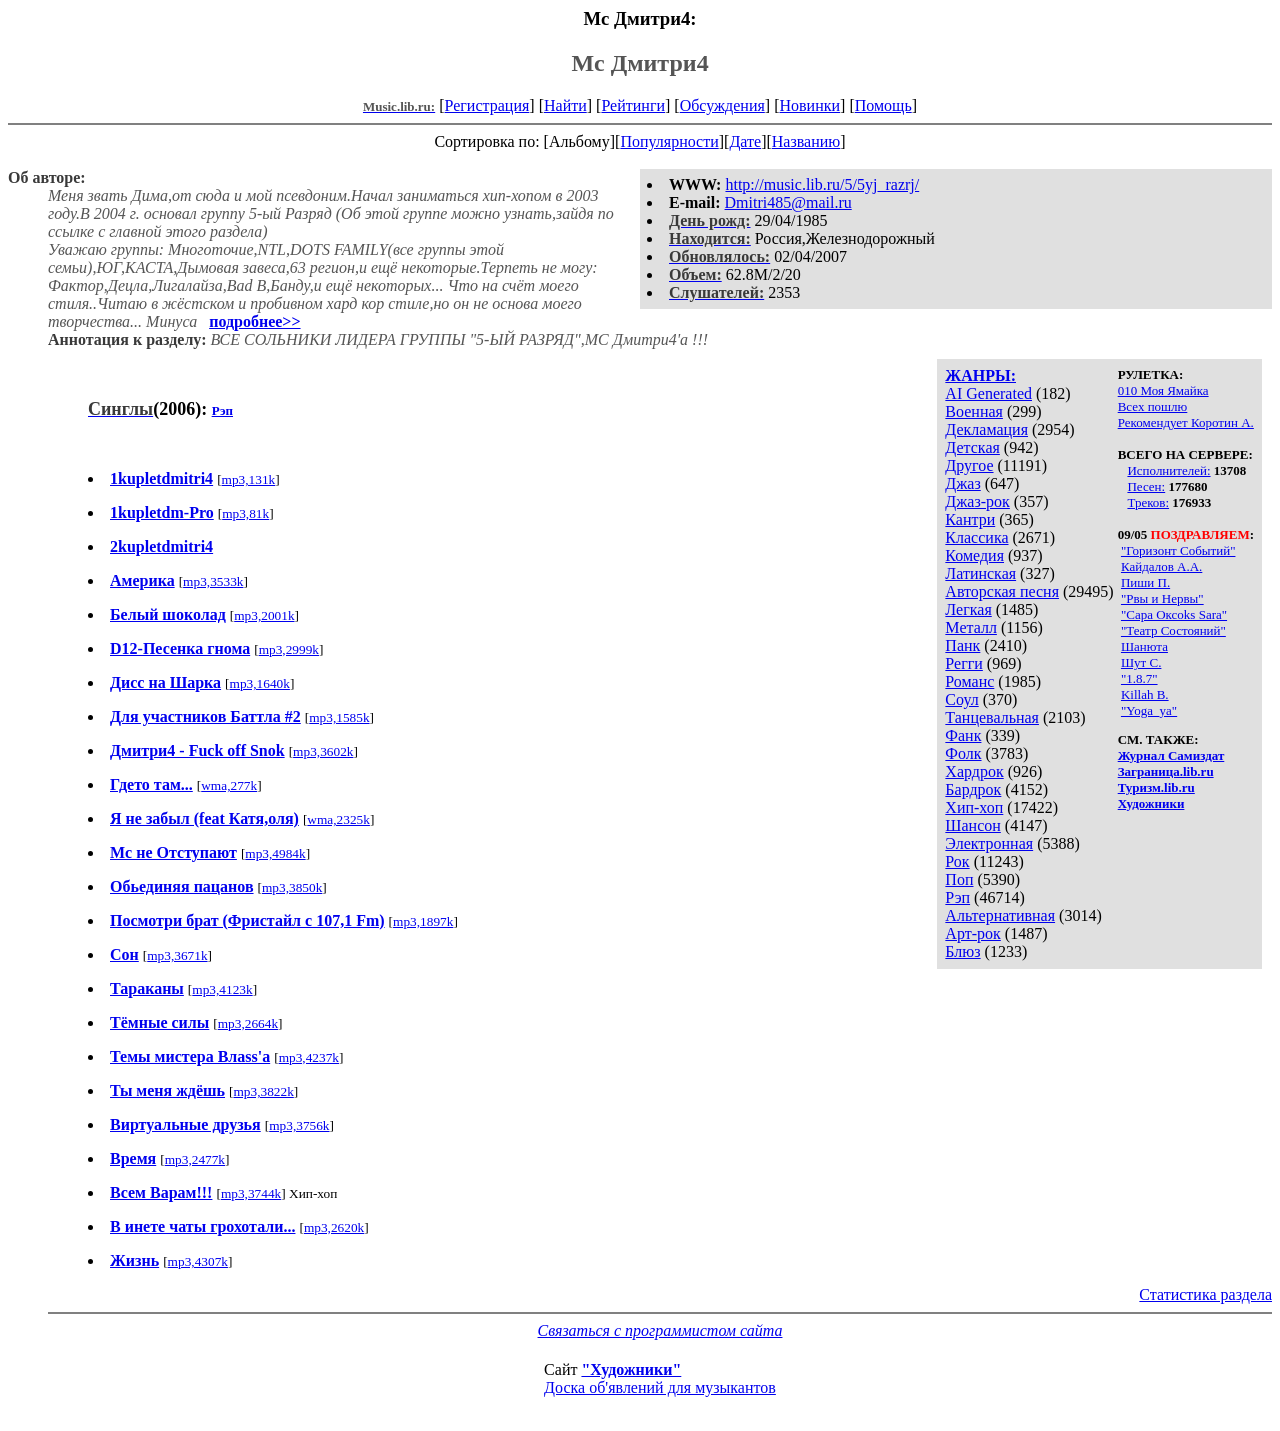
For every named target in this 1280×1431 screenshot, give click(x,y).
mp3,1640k (260, 683)
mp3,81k (245, 513)
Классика (976, 537)
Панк (962, 645)
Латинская (980, 573)
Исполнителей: (1168, 470)
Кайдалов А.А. (1161, 566)
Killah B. (1145, 694)
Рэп (957, 897)
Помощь (883, 105)
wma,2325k (338, 819)
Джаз (962, 483)
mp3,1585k (339, 717)
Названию (806, 141)
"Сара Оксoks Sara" (1174, 614)
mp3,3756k (299, 1125)
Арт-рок (972, 933)
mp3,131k (249, 479)
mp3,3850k (292, 887)
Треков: (1148, 502)
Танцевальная (992, 717)
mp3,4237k (309, 1057)
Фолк (963, 753)
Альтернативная (1000, 915)
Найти (565, 105)
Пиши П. (1145, 582)
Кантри (970, 519)
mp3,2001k (264, 615)
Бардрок (973, 789)
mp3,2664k (248, 1023)
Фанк (963, 735)
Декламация (986, 429)
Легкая (968, 609)
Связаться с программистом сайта (660, 1330)
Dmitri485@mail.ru (788, 202)
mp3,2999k (289, 649)
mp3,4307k (198, 1261)
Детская (972, 447)
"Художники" (631, 1369)
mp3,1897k (423, 921)
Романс (969, 681)
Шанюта (1144, 646)
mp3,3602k (323, 751)
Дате (745, 141)
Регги (963, 663)
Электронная (989, 843)
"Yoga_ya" (1149, 710)
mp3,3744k (251, 1193)
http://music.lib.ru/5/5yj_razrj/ (822, 184)
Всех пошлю (1153, 406)
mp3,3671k (177, 955)
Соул (961, 699)
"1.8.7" (1139, 678)
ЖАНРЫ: (980, 375)
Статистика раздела (1205, 1294)
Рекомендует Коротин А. (1186, 422)
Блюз (962, 951)
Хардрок (974, 771)
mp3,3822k (263, 1091)
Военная (974, 411)
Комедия (974, 555)
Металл (971, 627)
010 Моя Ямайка (1163, 390)
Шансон (972, 825)
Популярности (669, 141)
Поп (959, 879)
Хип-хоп (974, 807)
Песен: (1146, 486)
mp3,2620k (334, 1227)
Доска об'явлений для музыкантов (660, 1387)
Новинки (809, 105)
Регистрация (487, 105)
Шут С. (1141, 662)
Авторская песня (1002, 591)
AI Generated (988, 393)
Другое (969, 465)
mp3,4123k (222, 989)
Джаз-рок (977, 501)
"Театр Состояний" (1173, 630)
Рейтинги (633, 105)
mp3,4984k (275, 853)
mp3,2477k (195, 1159)
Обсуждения (722, 105)
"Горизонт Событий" (1178, 550)
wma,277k (229, 785)
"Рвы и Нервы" (1162, 598)
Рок (957, 861)
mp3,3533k (213, 581)
